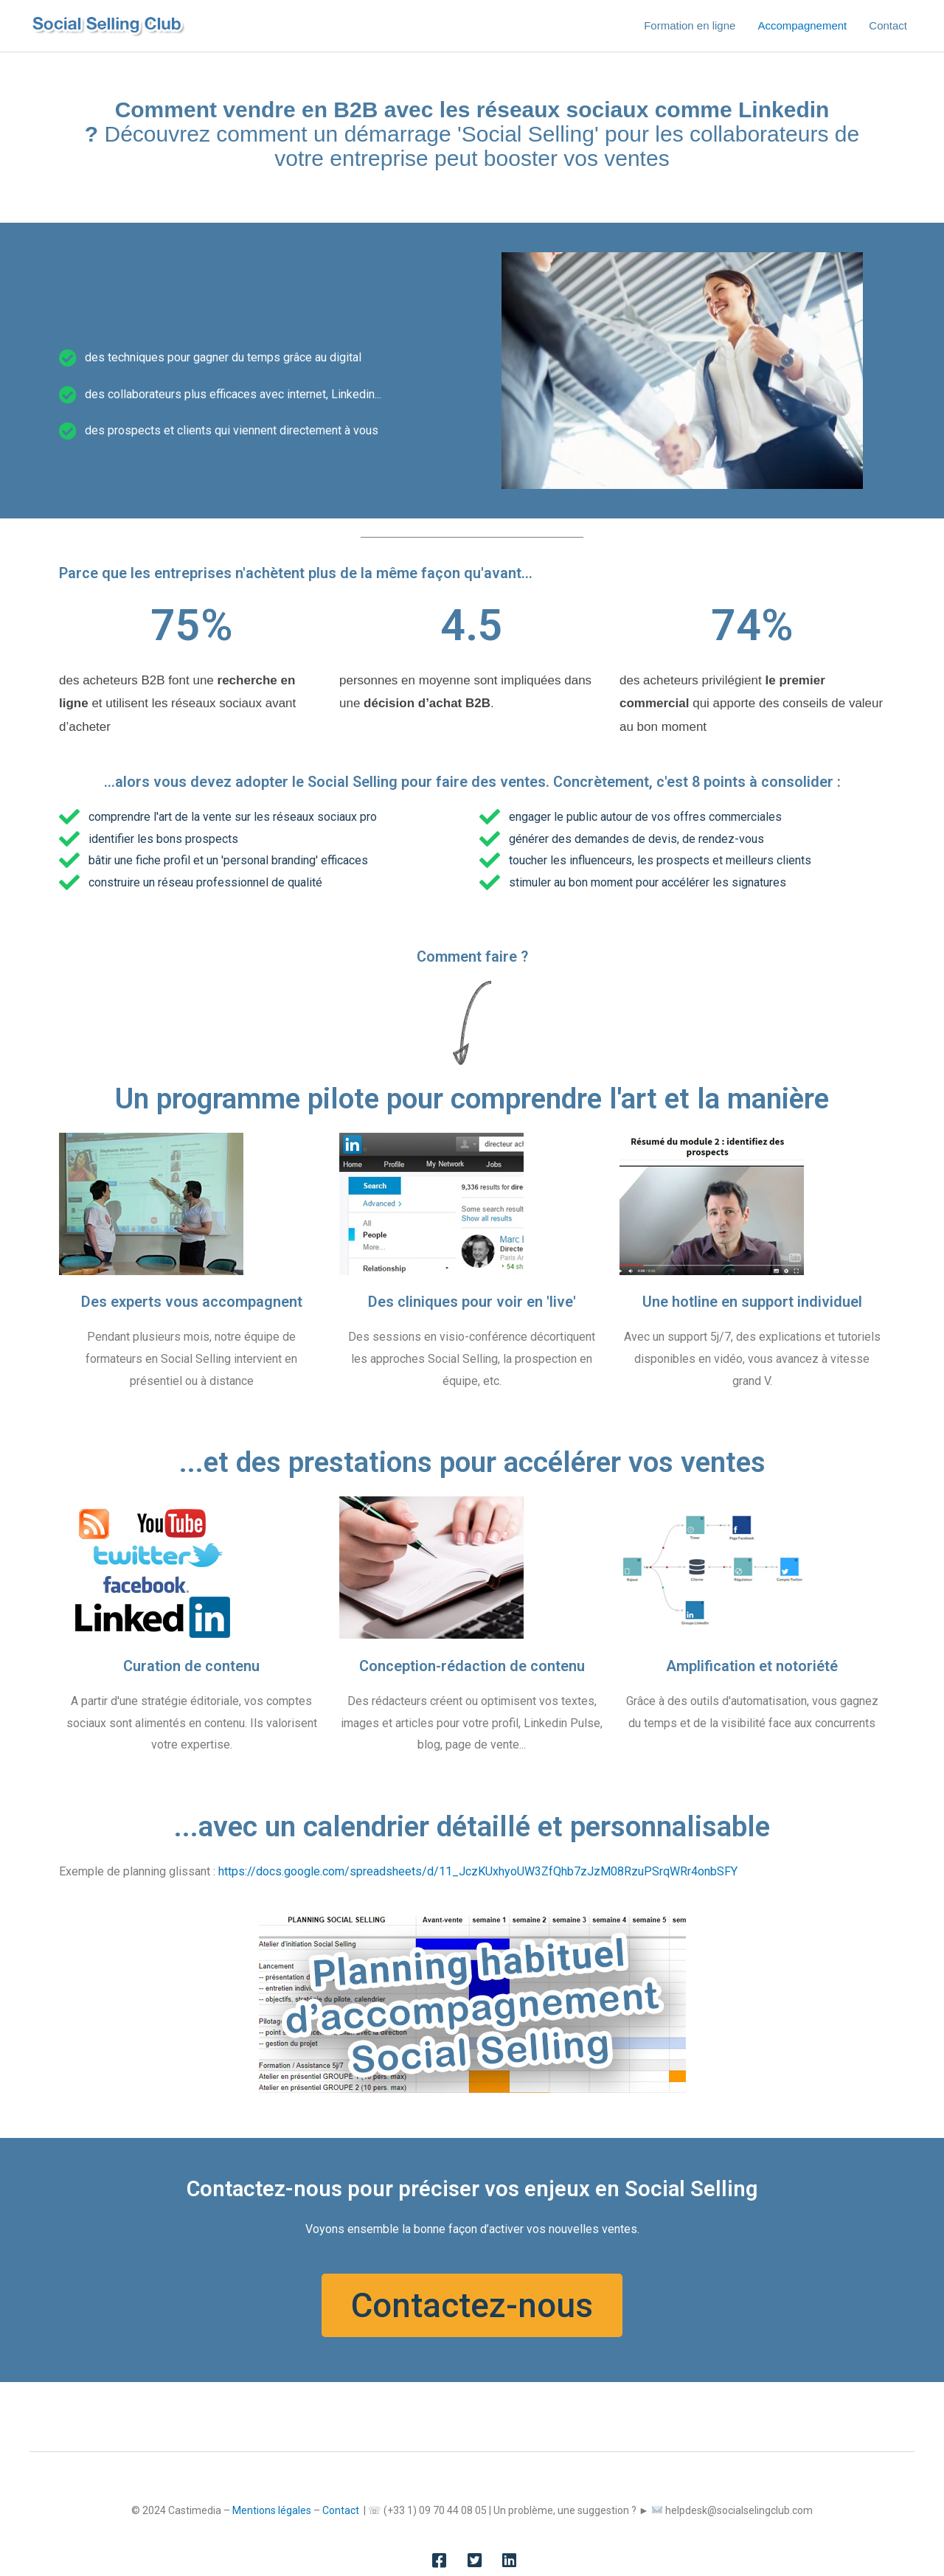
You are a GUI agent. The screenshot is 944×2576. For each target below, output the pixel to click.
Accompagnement (802, 25)
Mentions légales (271, 2510)
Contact (888, 25)
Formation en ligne (689, 25)
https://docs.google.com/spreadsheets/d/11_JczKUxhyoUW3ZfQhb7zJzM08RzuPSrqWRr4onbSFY (478, 1871)
